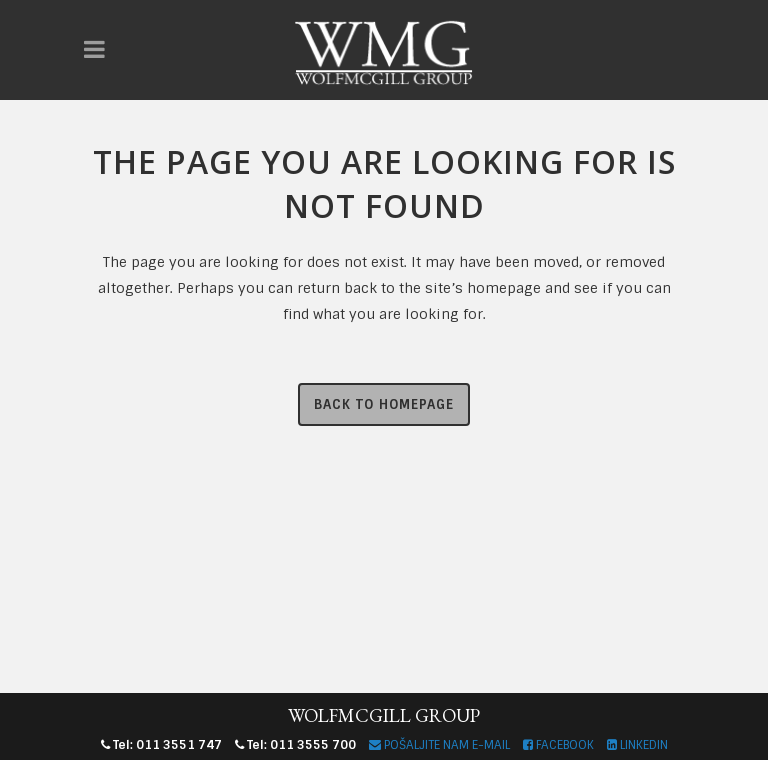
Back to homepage (384, 404)
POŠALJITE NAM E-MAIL (439, 745)
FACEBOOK (558, 745)
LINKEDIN (637, 745)
